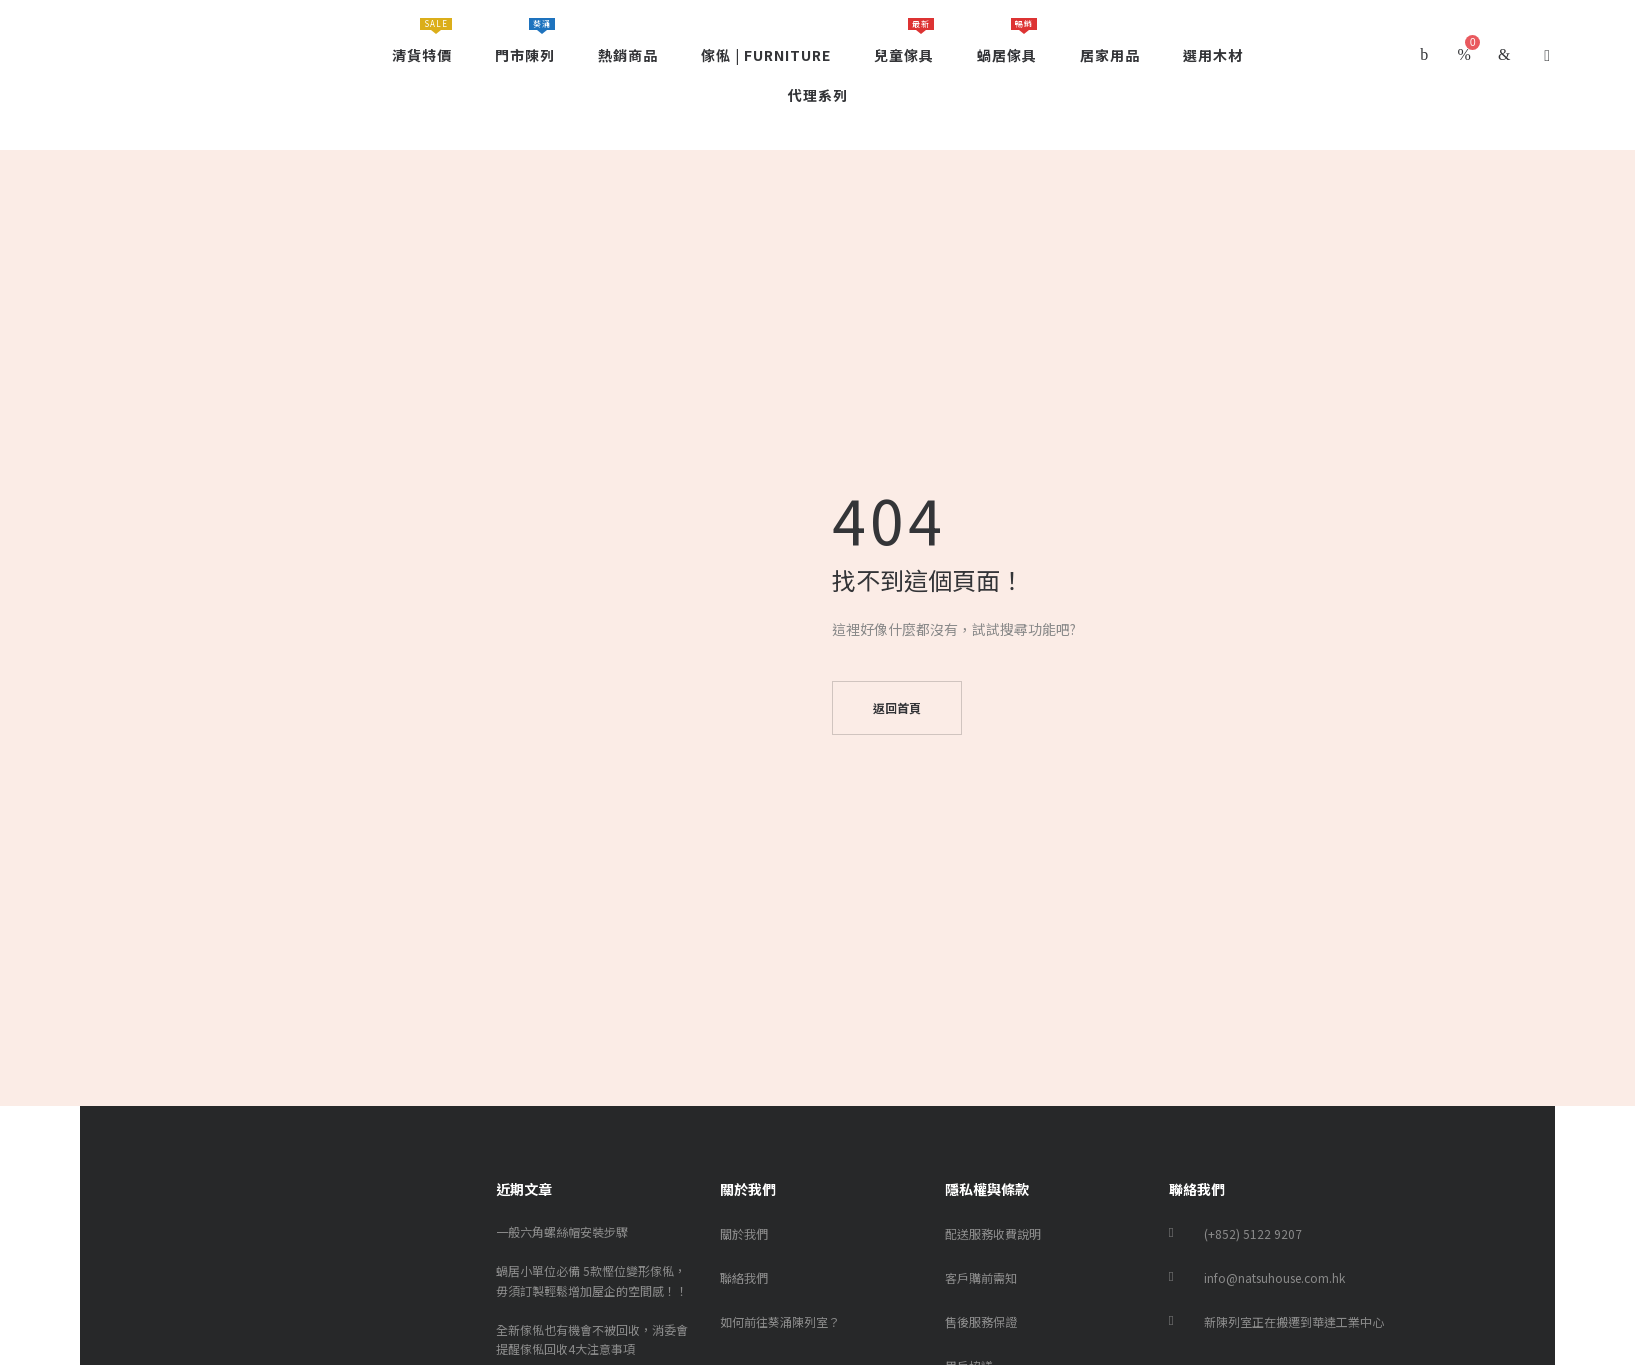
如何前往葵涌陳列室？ (780, 1321)
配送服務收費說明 (993, 1233)
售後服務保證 (981, 1321)
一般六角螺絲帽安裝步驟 (562, 1231)
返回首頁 (897, 707)
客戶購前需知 (981, 1277)
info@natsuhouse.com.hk (1274, 1277)
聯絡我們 (744, 1277)
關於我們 (744, 1233)
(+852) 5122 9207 (1253, 1233)
